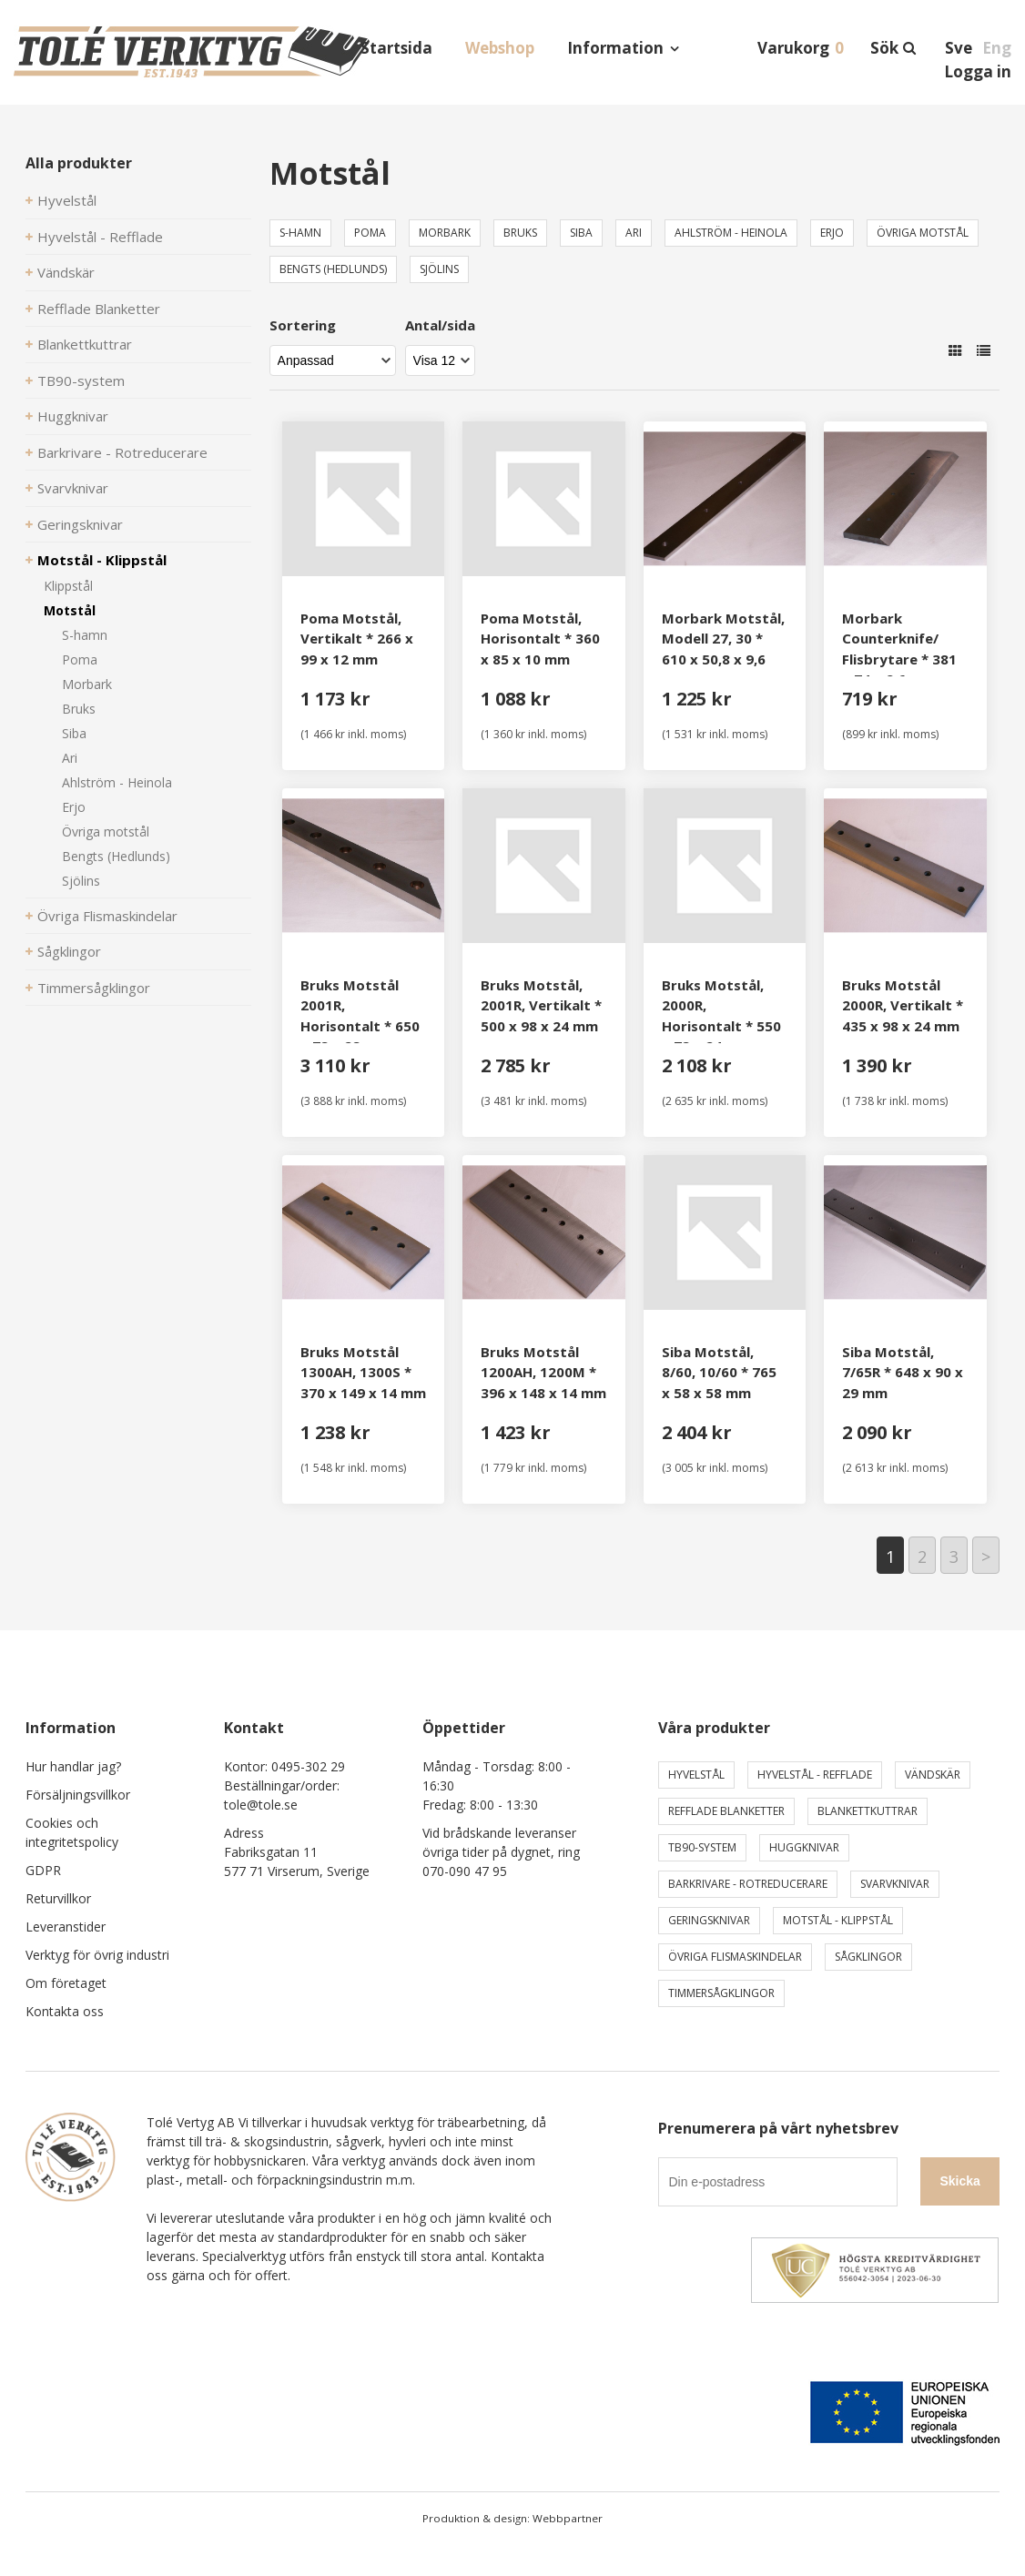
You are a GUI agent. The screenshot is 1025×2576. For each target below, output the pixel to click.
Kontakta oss (64, 2011)
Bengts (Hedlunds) (116, 856)
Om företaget (66, 1983)
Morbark (87, 684)
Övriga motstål (105, 831)
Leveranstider (65, 1926)
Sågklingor (69, 951)
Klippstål (68, 585)
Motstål (70, 610)
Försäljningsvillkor (77, 1794)
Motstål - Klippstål (102, 560)
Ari (69, 757)
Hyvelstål (66, 200)
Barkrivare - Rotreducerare (122, 452)
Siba (74, 733)
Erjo (74, 807)
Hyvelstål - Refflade (100, 237)
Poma (79, 659)
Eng (996, 47)
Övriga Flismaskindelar (107, 916)
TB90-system (81, 380)
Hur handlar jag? (73, 1766)
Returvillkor (58, 1898)
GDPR (43, 1870)
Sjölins (81, 880)
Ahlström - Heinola (117, 782)
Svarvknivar (72, 488)
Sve (958, 47)
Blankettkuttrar (84, 344)
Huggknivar (72, 416)
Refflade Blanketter (98, 308)
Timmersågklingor (93, 988)
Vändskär (66, 272)
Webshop (499, 47)
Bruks (79, 708)
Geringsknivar (80, 524)
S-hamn (84, 635)
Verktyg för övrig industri (97, 1954)
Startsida (396, 47)
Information (615, 47)
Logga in (977, 71)
